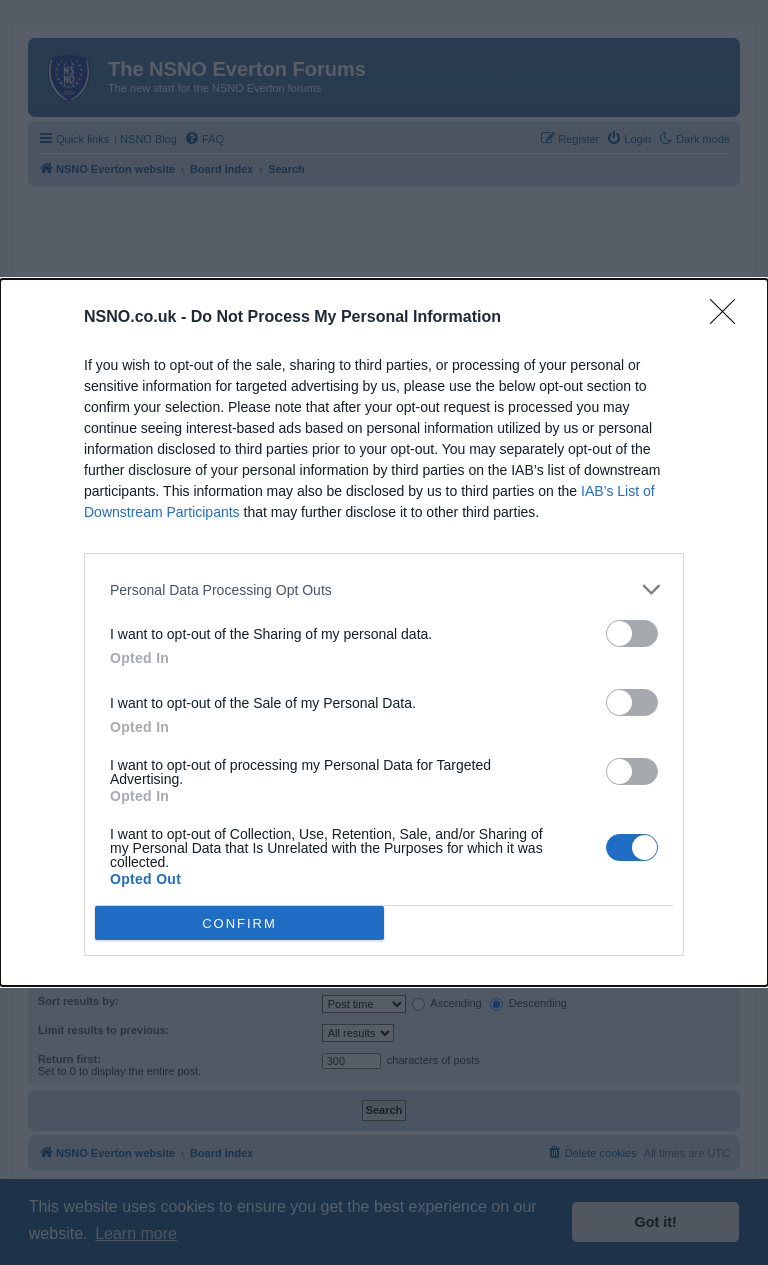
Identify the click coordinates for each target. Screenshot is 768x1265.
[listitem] (384, 589)
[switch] (632, 633)
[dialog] (384, 632)
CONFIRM (239, 923)
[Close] (729, 318)
